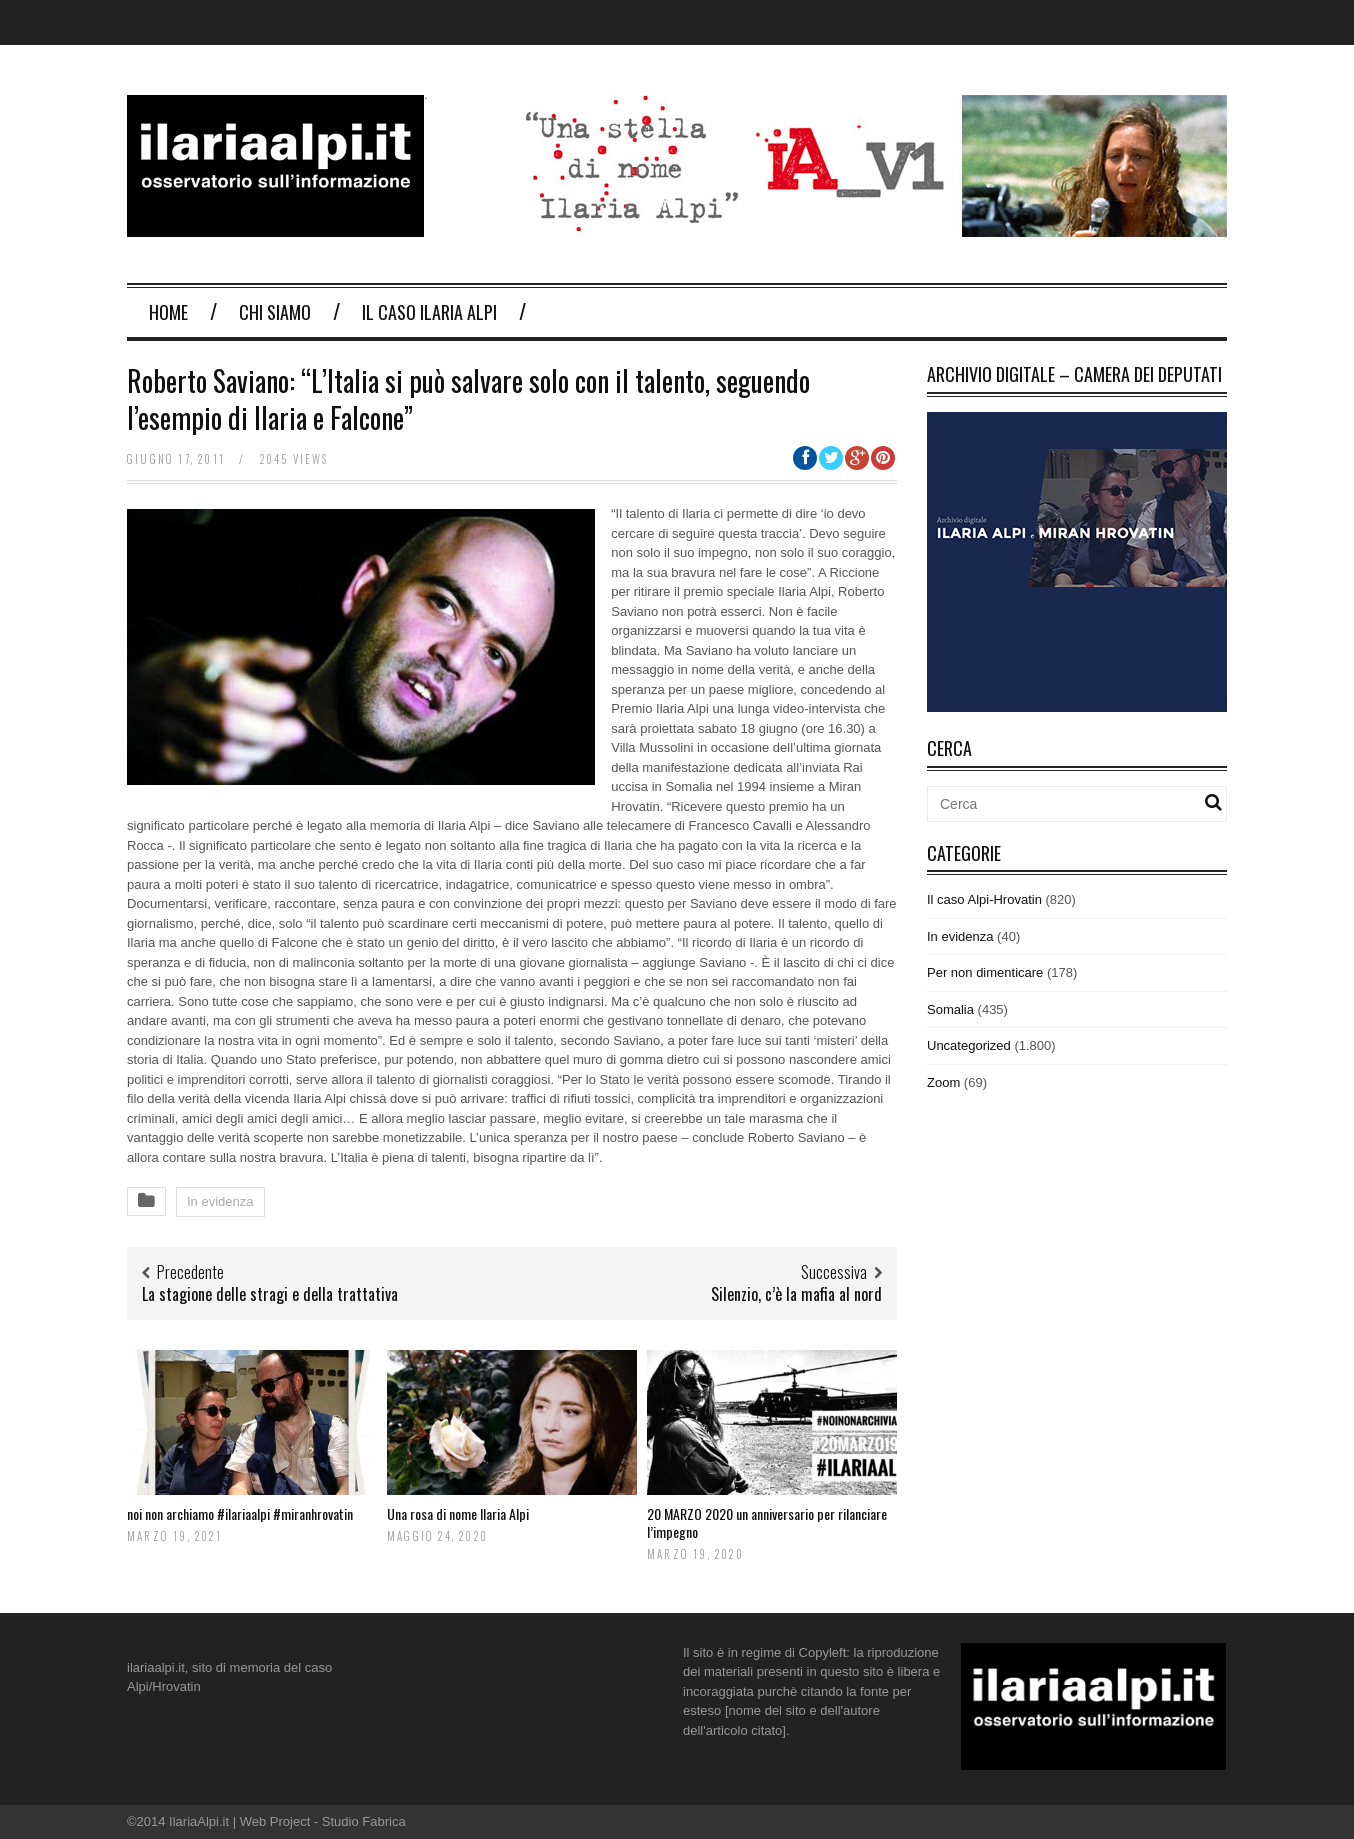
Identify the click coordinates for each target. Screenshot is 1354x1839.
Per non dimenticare (985, 972)
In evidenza (220, 1201)
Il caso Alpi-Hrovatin (984, 899)
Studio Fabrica (364, 1821)
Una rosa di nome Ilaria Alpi (458, 1513)
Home (168, 312)
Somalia (950, 1009)
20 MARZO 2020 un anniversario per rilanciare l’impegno (767, 1522)
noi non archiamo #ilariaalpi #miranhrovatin (240, 1513)
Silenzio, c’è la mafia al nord (796, 1294)
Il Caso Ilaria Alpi (429, 312)
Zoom (943, 1082)
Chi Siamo (275, 312)
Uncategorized (969, 1045)
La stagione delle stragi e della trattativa (270, 1294)
